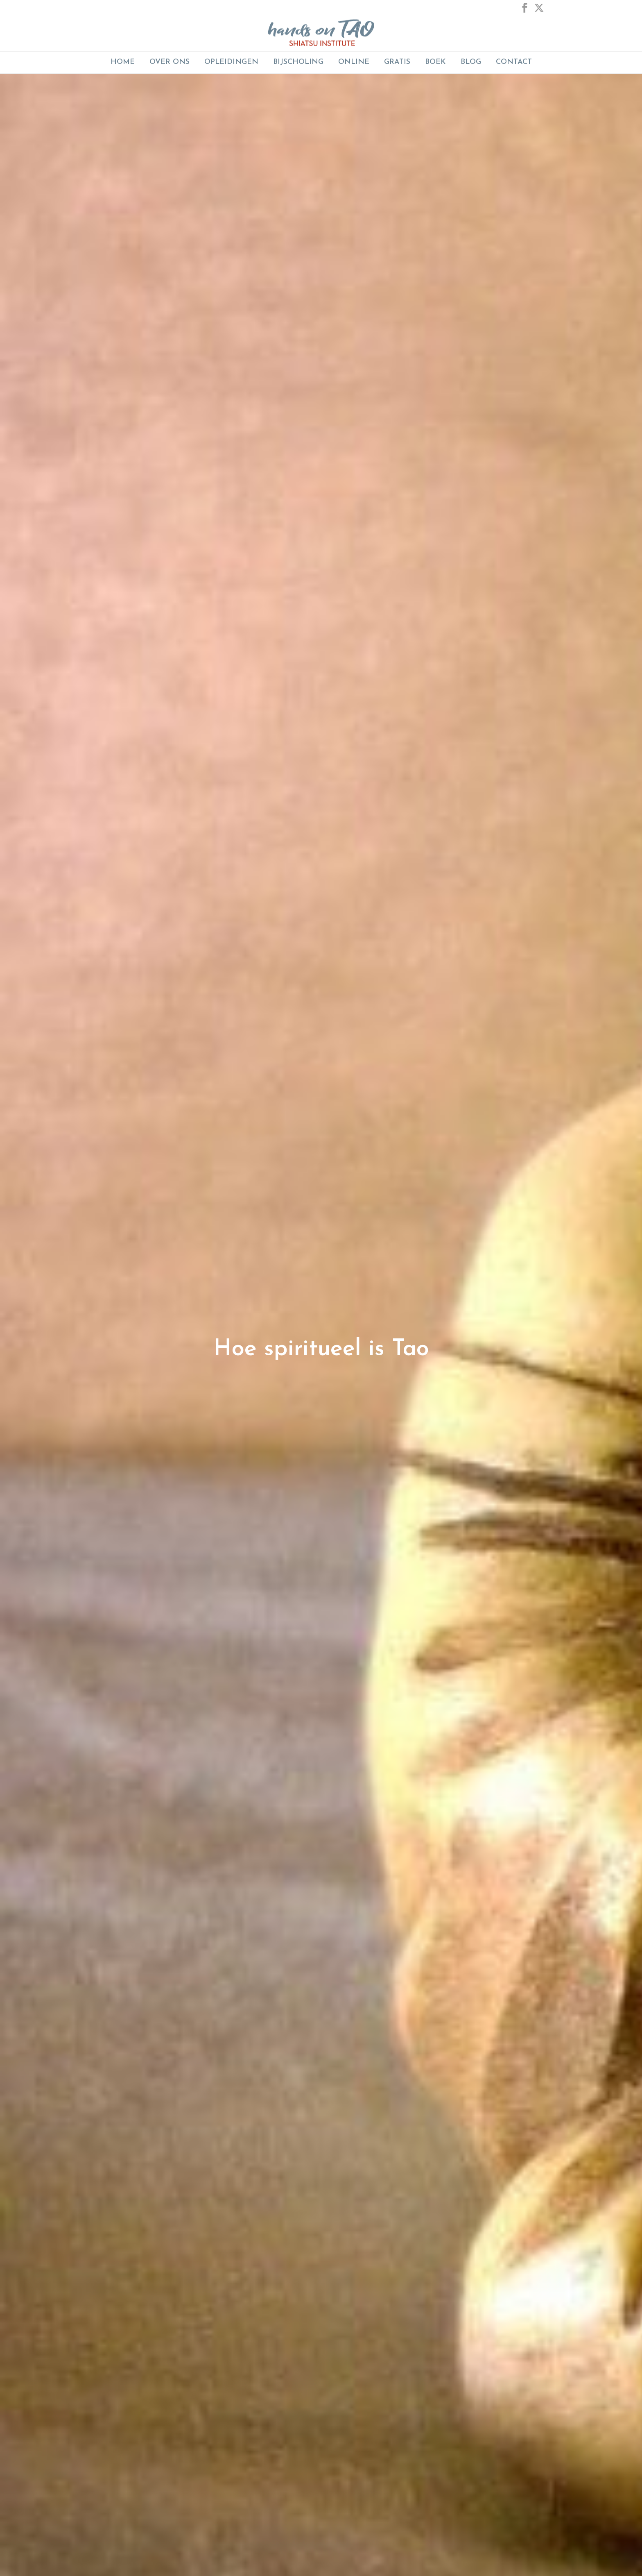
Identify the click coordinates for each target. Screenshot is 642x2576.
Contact (514, 62)
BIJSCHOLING (298, 62)
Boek (435, 62)
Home (123, 62)
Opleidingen (231, 62)
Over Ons (169, 62)
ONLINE (353, 62)
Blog (471, 62)
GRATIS (397, 62)
